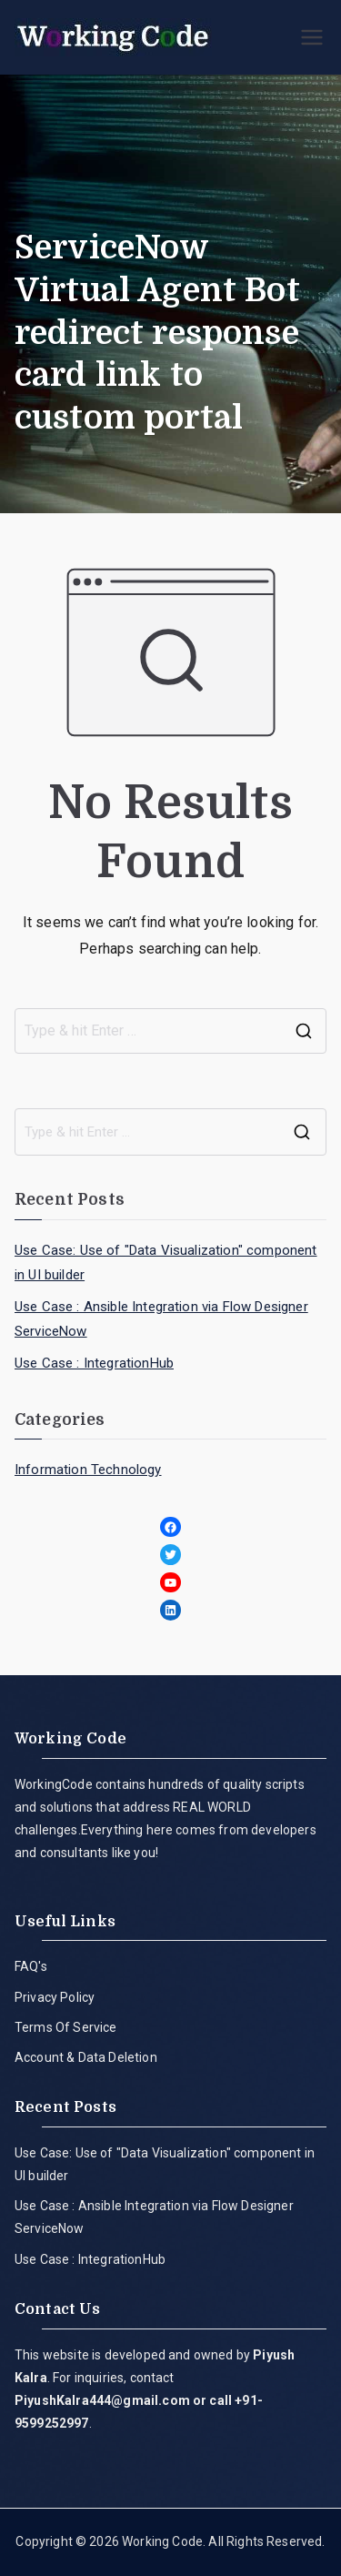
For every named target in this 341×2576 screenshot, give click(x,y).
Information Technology (88, 1469)
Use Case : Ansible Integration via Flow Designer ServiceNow (161, 1318)
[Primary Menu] (311, 37)
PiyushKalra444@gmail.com (102, 2400)
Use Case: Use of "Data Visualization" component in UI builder (166, 1262)
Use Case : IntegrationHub (94, 1363)
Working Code (162, 2541)
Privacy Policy (55, 1997)
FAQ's (31, 1966)
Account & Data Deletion (86, 2057)
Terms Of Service (66, 2027)
